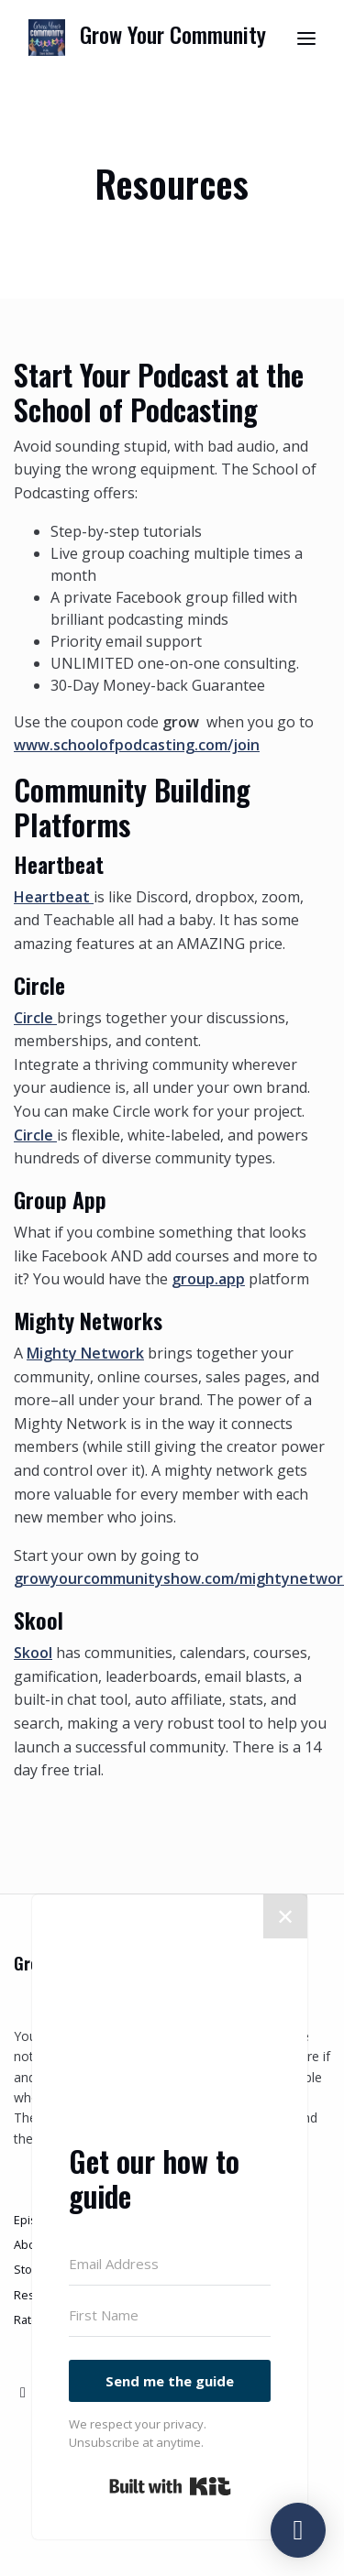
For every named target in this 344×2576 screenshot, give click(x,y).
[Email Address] (170, 2264)
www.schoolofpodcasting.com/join (137, 745)
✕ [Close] (285, 1916)
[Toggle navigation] (306, 38)
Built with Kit (170, 2486)
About (30, 2244)
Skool (33, 1653)
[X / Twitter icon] (23, 2391)
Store (29, 2269)
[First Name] (170, 2316)
